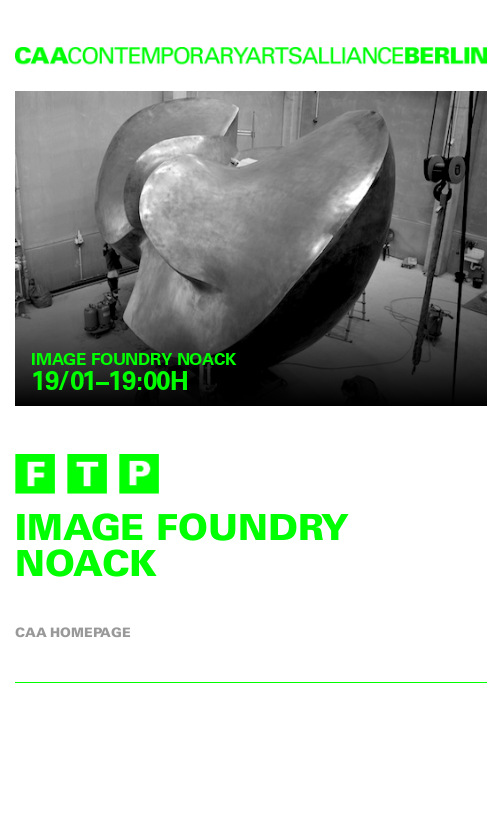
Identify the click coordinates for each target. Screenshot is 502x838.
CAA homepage (72, 632)
